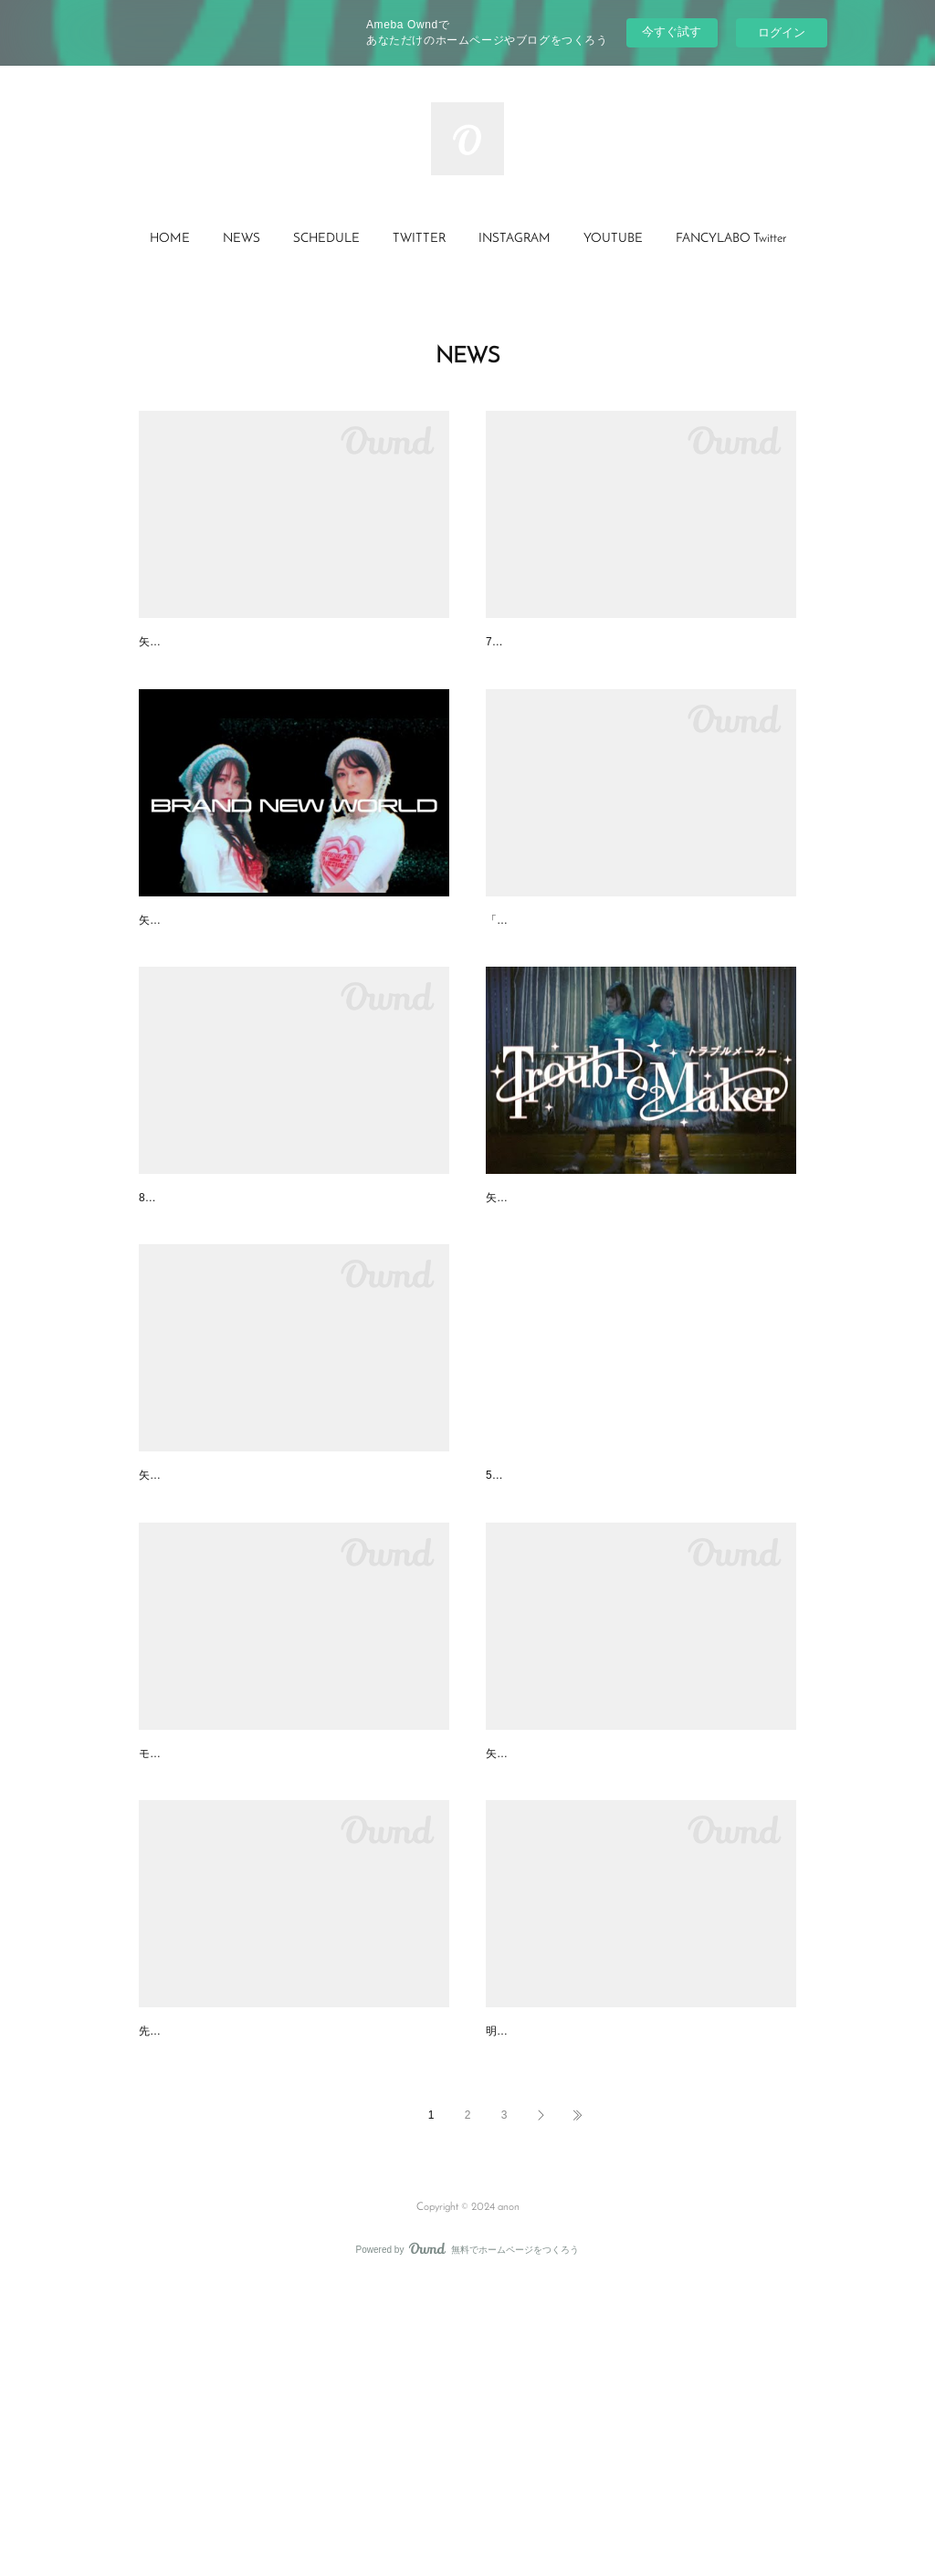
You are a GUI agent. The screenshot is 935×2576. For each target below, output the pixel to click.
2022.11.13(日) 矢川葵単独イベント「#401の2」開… (290, 2278)
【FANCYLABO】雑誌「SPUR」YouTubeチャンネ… (290, 1951)
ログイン (781, 32)
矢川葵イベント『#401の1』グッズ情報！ (606, 2278)
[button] (170, 239)
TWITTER (419, 239)
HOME (170, 239)
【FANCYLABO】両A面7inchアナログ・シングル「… (639, 970)
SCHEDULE (326, 239)
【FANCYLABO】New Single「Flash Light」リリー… (639, 1951)
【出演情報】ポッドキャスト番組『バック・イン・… (639, 643)
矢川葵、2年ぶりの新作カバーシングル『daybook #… (293, 643)
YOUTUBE (613, 239)
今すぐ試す (671, 31)
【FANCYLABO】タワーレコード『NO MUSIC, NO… (292, 1297)
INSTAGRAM (514, 239)
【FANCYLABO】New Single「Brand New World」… (291, 970)
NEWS (241, 239)
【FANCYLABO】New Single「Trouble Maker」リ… (636, 1297)
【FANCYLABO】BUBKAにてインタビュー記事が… (635, 1625)
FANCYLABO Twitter (731, 239)
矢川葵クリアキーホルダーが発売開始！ (254, 1625)
